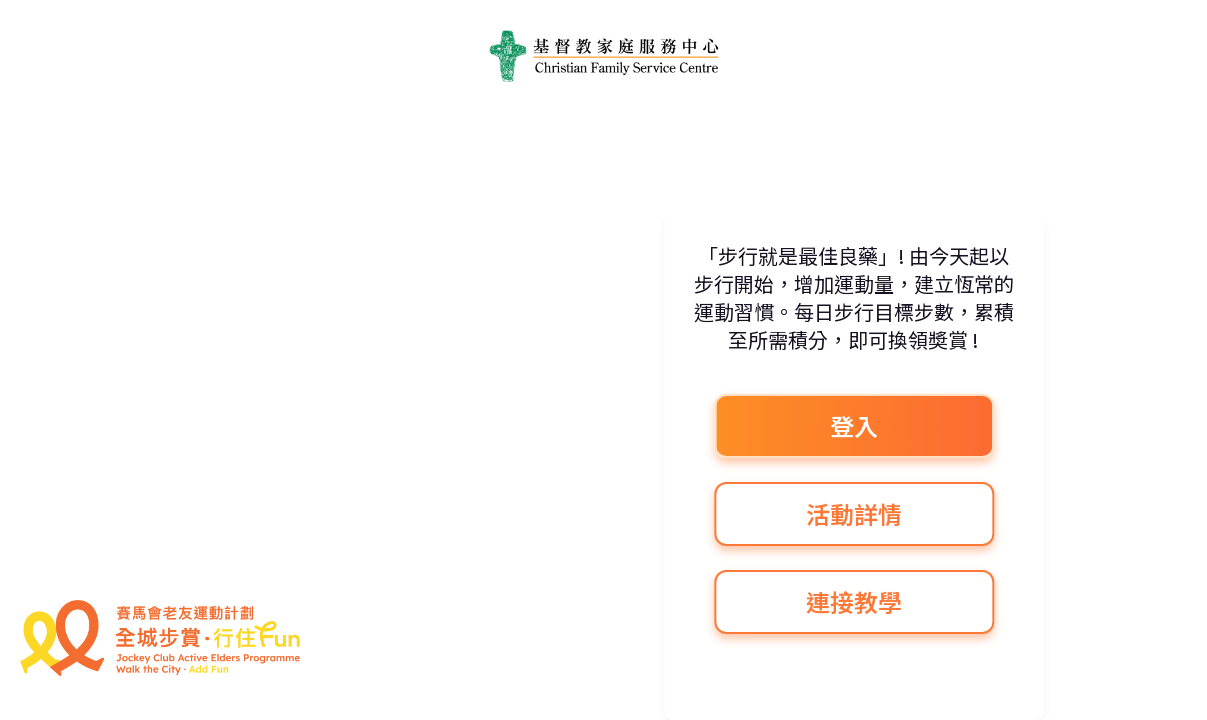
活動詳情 (854, 513)
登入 (854, 425)
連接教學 (854, 601)
